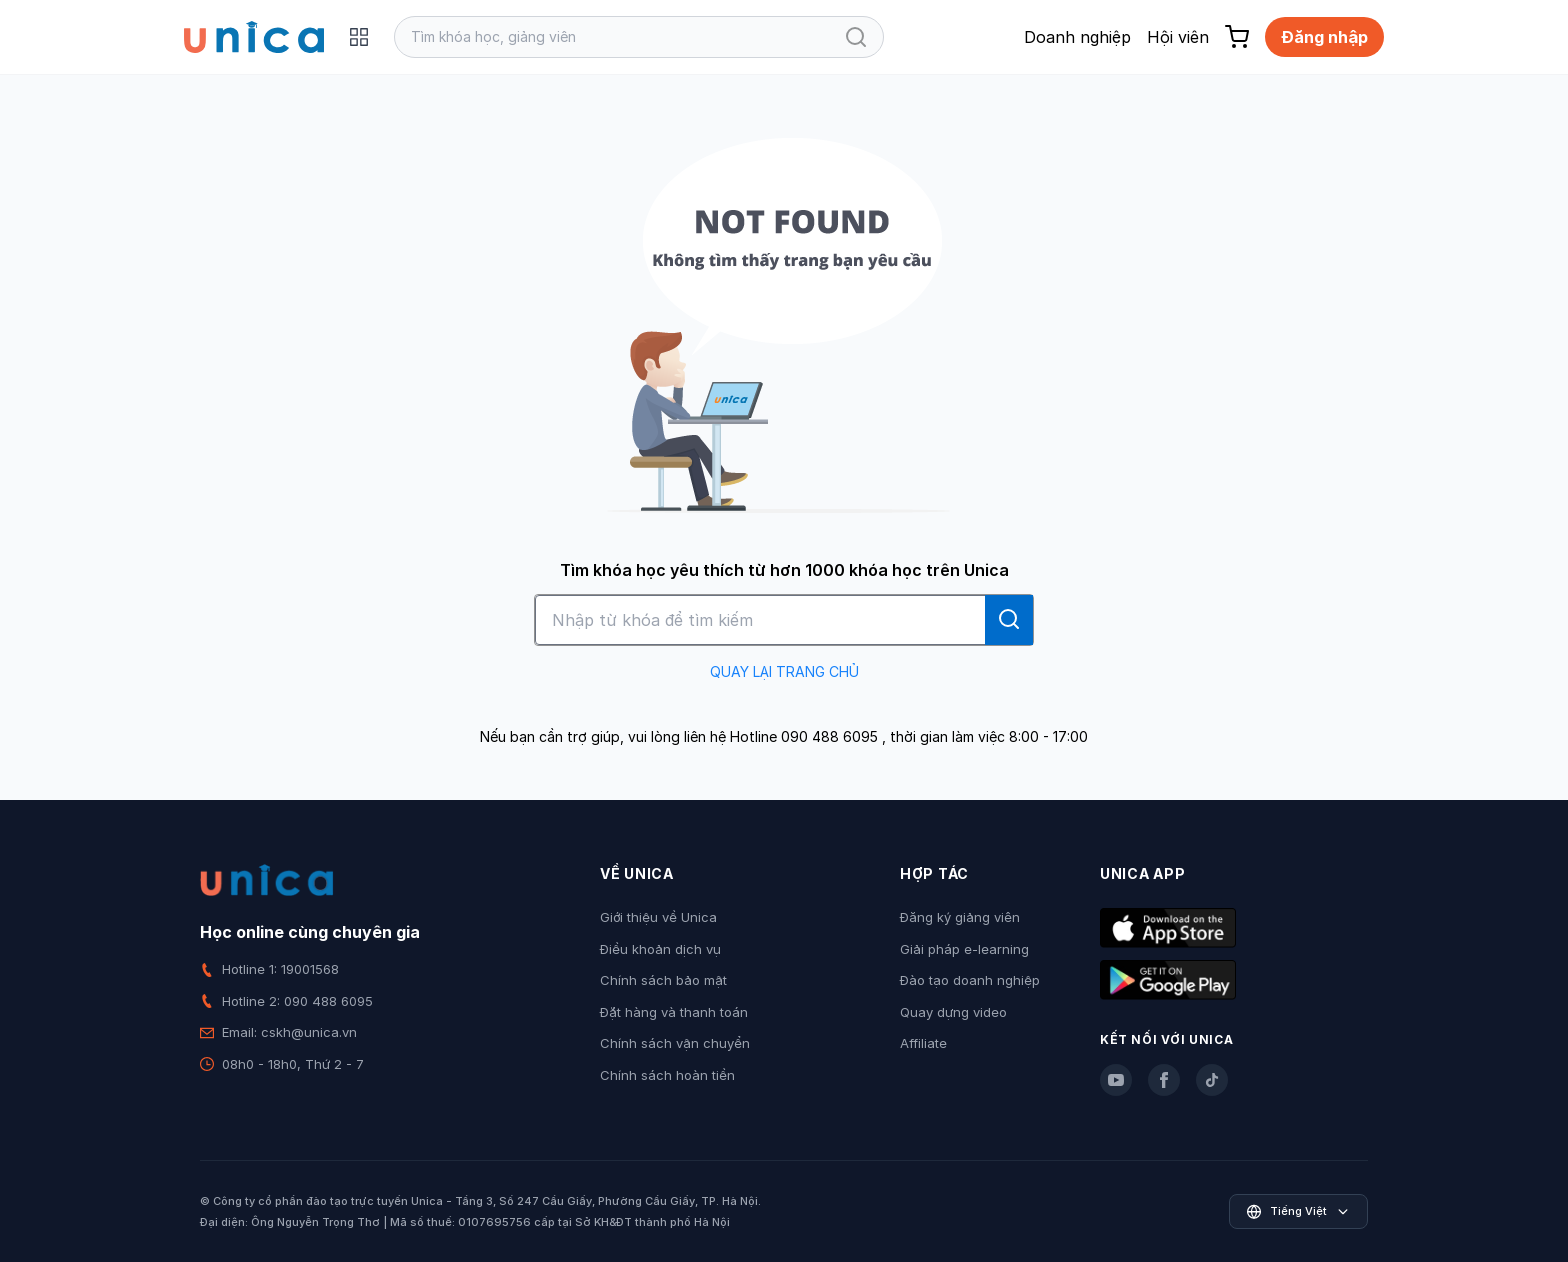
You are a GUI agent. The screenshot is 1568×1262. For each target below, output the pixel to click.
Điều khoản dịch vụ (660, 949)
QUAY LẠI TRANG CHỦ (784, 671)
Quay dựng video (953, 1012)
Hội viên (1178, 37)
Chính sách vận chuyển (675, 1043)
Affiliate (923, 1043)
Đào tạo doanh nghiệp (970, 980)
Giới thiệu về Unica (658, 917)
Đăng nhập (1324, 37)
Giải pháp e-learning (964, 949)
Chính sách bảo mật (663, 980)
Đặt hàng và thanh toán (674, 1012)
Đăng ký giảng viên (960, 917)
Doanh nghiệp (1077, 37)
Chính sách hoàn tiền (667, 1075)
